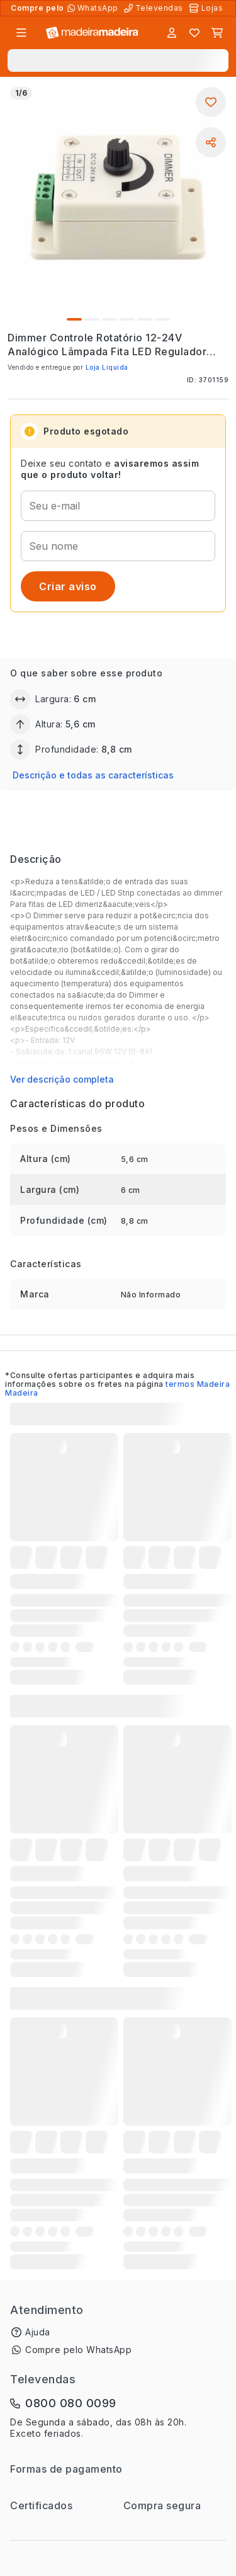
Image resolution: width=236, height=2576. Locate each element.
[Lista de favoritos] (194, 32)
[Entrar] (171, 32)
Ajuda (37, 2332)
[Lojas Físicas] (207, 8)
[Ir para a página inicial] (92, 33)
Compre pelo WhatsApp (78, 2349)
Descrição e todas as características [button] (93, 775)
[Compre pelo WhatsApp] (94, 8)
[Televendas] (155, 8)
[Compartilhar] (211, 142)
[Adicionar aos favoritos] (211, 102)
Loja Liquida (107, 367)
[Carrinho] (217, 32)
